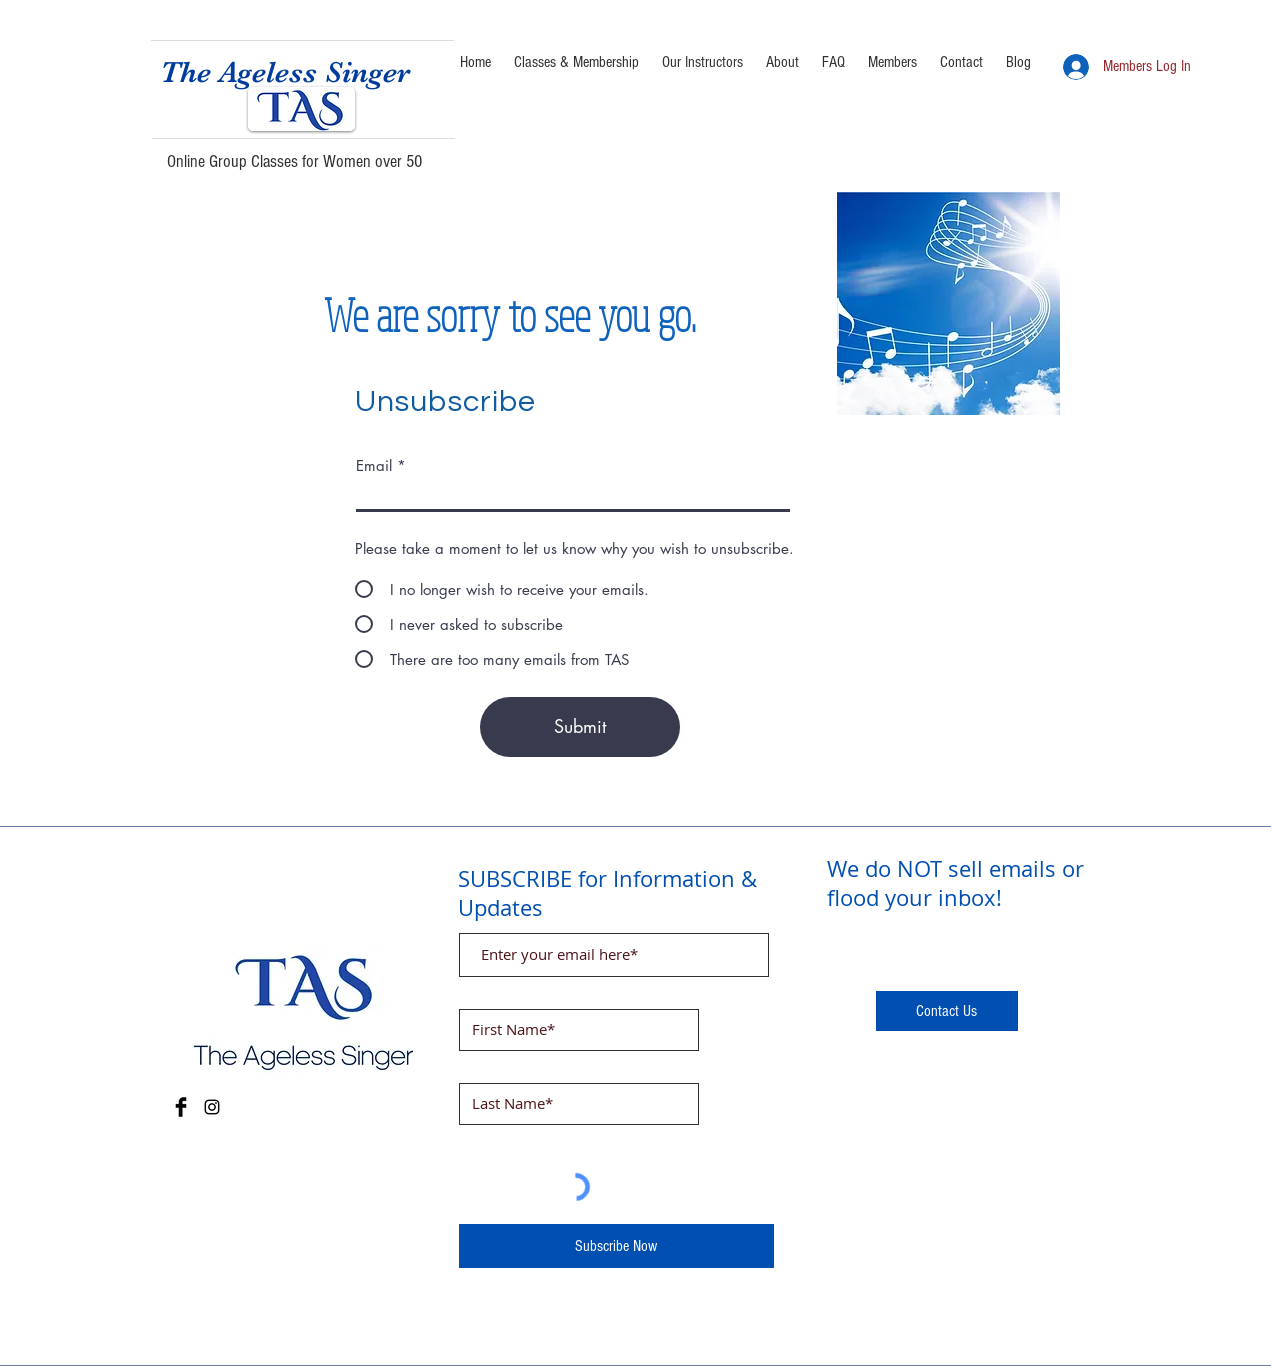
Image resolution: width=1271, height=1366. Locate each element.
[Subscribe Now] (616, 1246)
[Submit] (580, 727)
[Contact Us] (947, 1011)
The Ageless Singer (285, 72)
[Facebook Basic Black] (181, 1107)
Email (374, 465)
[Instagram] (212, 1107)
